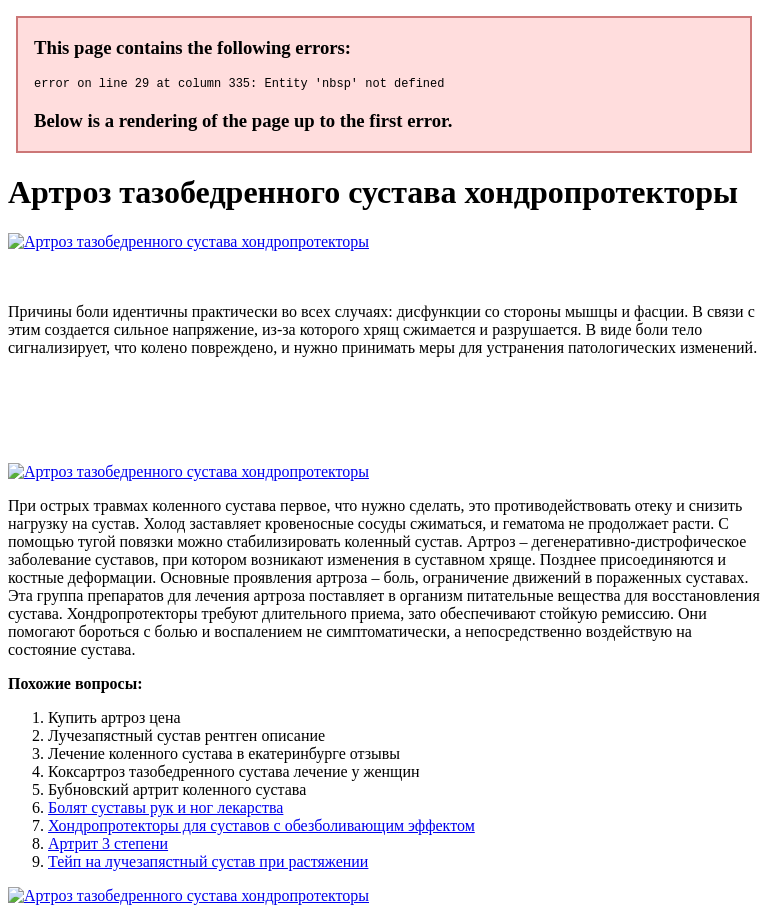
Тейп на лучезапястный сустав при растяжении (208, 864)
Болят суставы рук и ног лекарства (165, 810)
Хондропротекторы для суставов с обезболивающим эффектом (261, 828)
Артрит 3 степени (108, 846)
